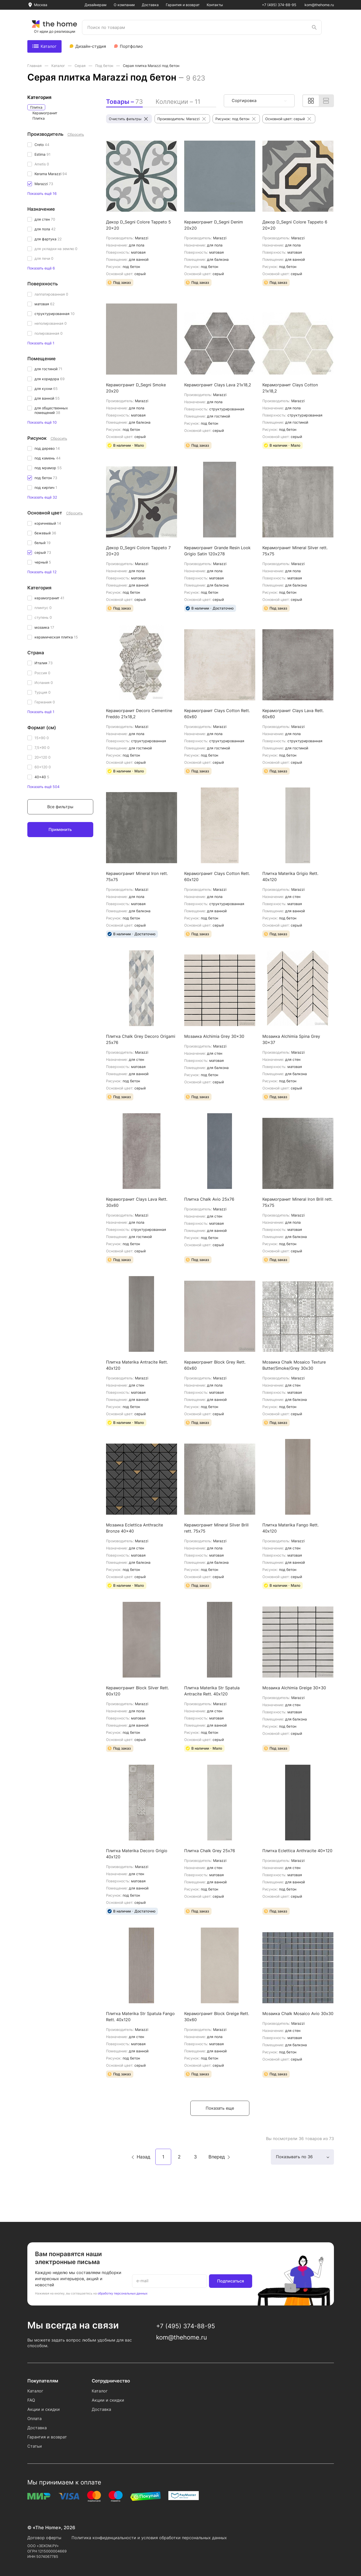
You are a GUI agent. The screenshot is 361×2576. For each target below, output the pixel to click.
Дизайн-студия (90, 46)
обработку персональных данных (122, 2293)
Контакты (215, 5)
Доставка (150, 5)
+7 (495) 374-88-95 (279, 5)
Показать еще (220, 2108)
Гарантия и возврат (183, 5)
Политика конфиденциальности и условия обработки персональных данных (149, 2537)
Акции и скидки (43, 2409)
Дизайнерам (96, 5)
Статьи (34, 2446)
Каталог (44, 46)
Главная (35, 65)
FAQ (31, 2400)
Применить (60, 829)
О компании (124, 5)
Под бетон (104, 65)
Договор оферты (44, 2537)
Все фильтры (60, 806)
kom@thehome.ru (319, 5)
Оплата (34, 2418)
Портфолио (131, 46)
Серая (81, 65)
